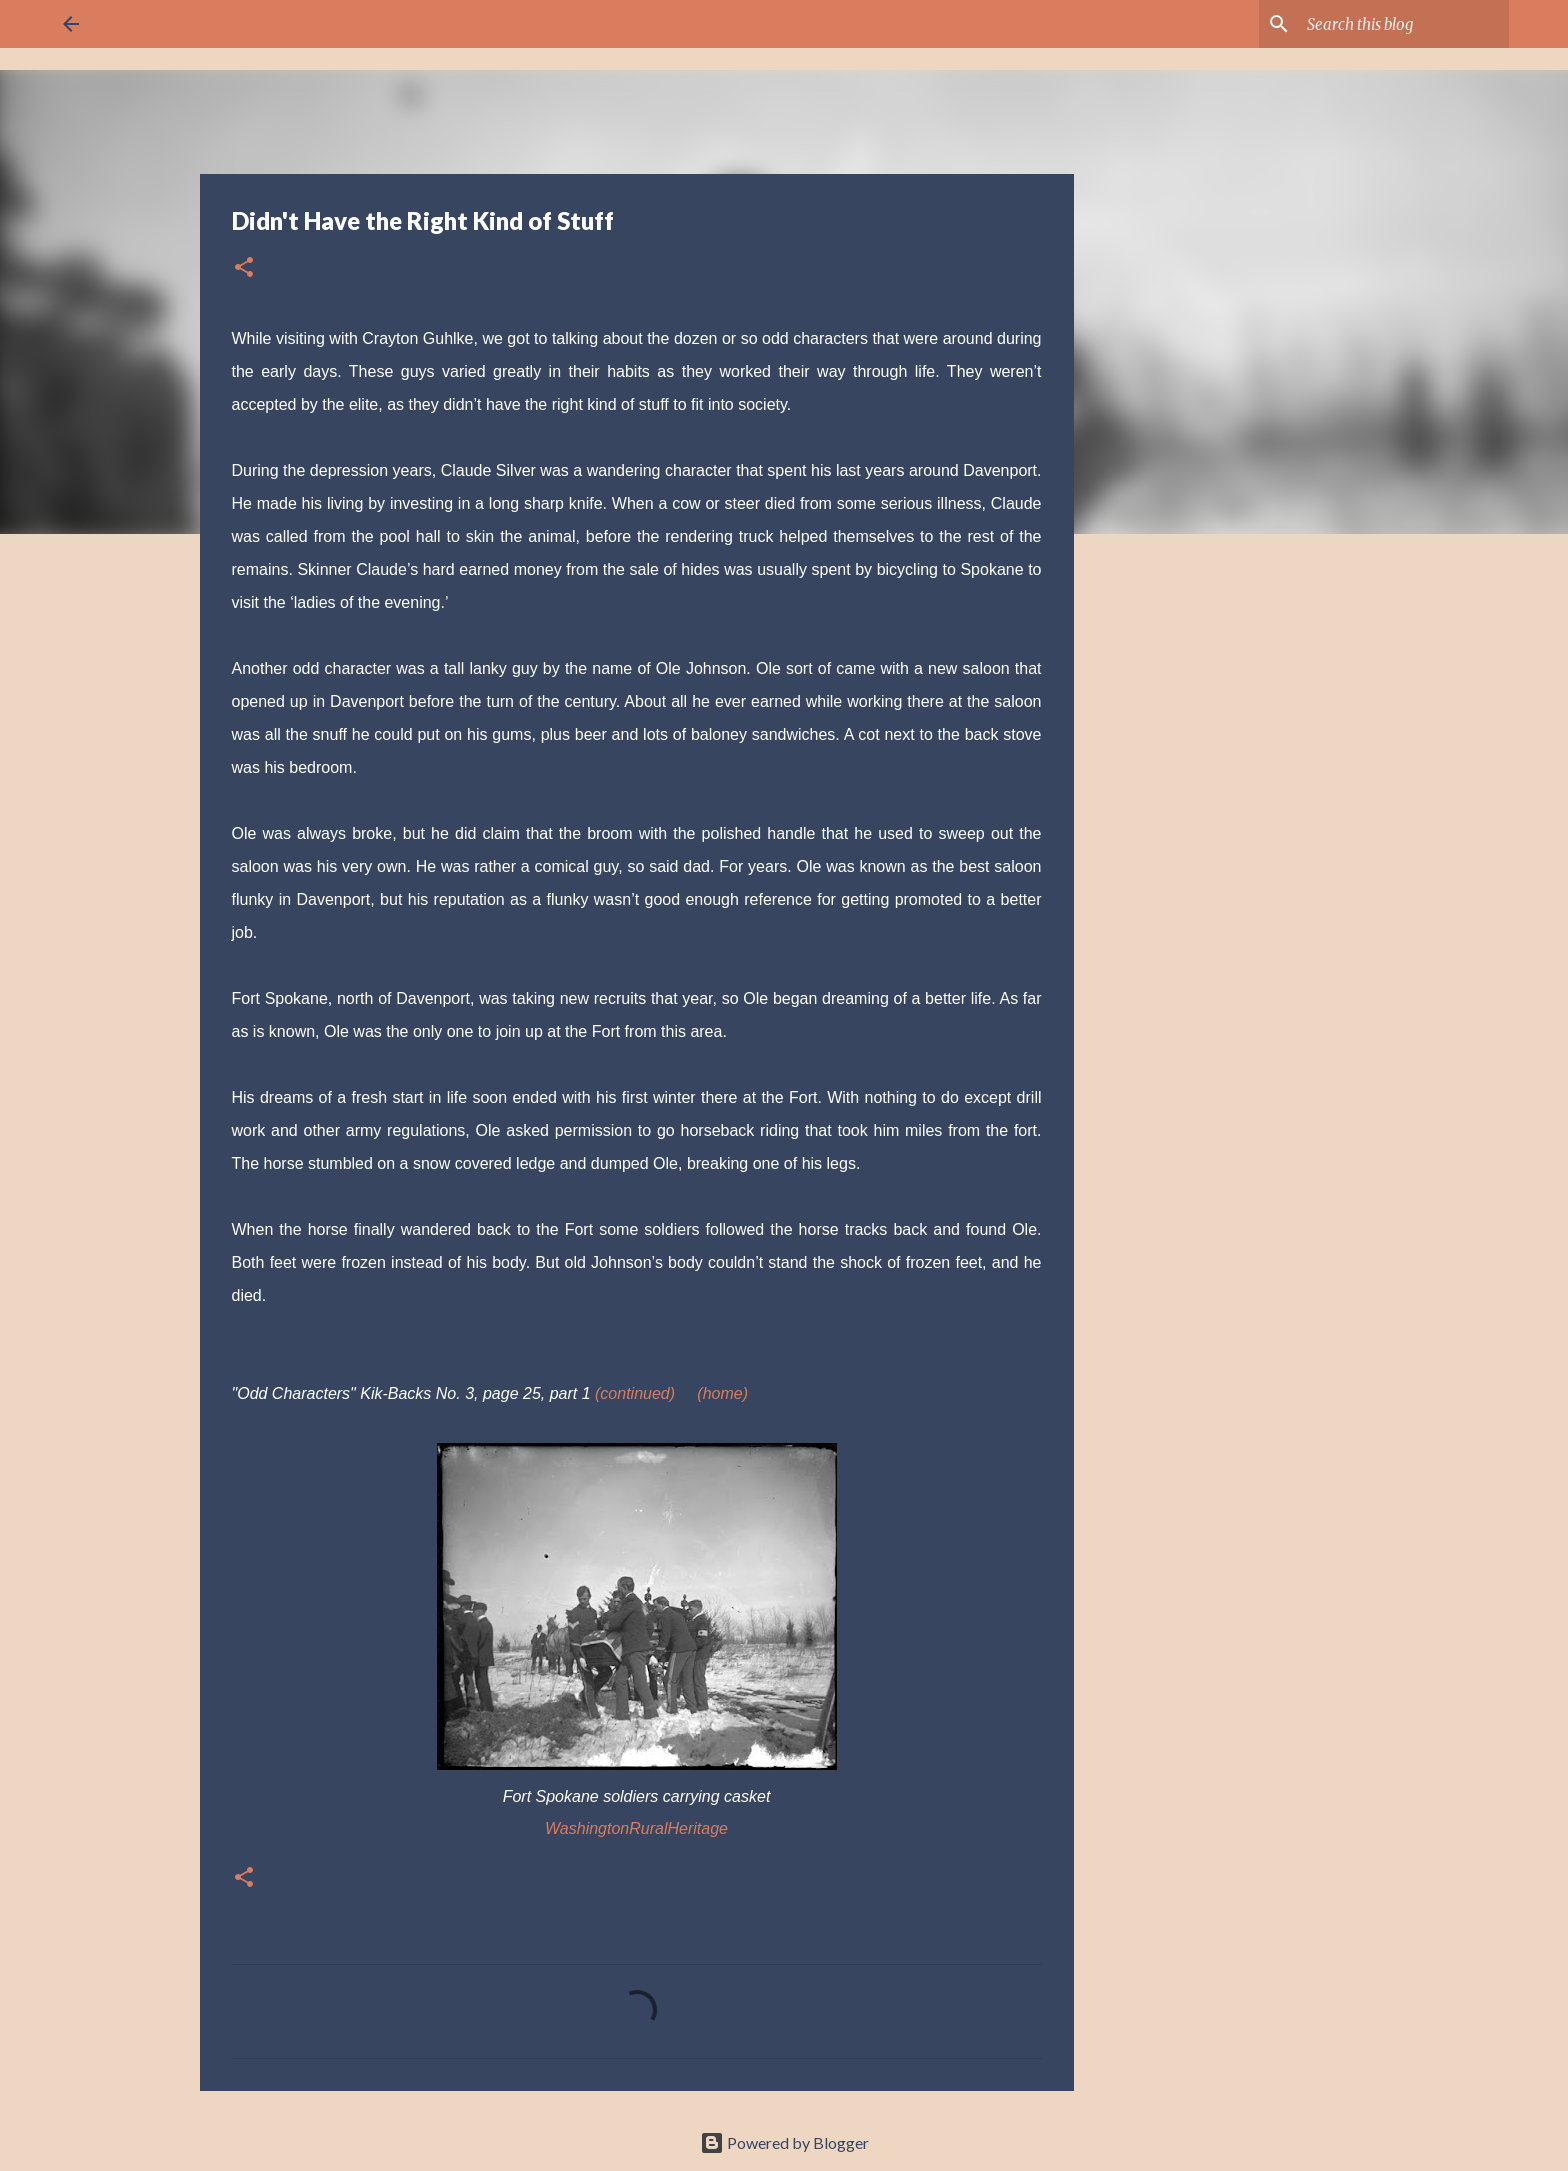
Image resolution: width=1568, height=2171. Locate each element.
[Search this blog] (1404, 24)
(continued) (635, 1393)
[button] (244, 268)
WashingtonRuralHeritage (636, 1828)
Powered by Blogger (784, 2142)
